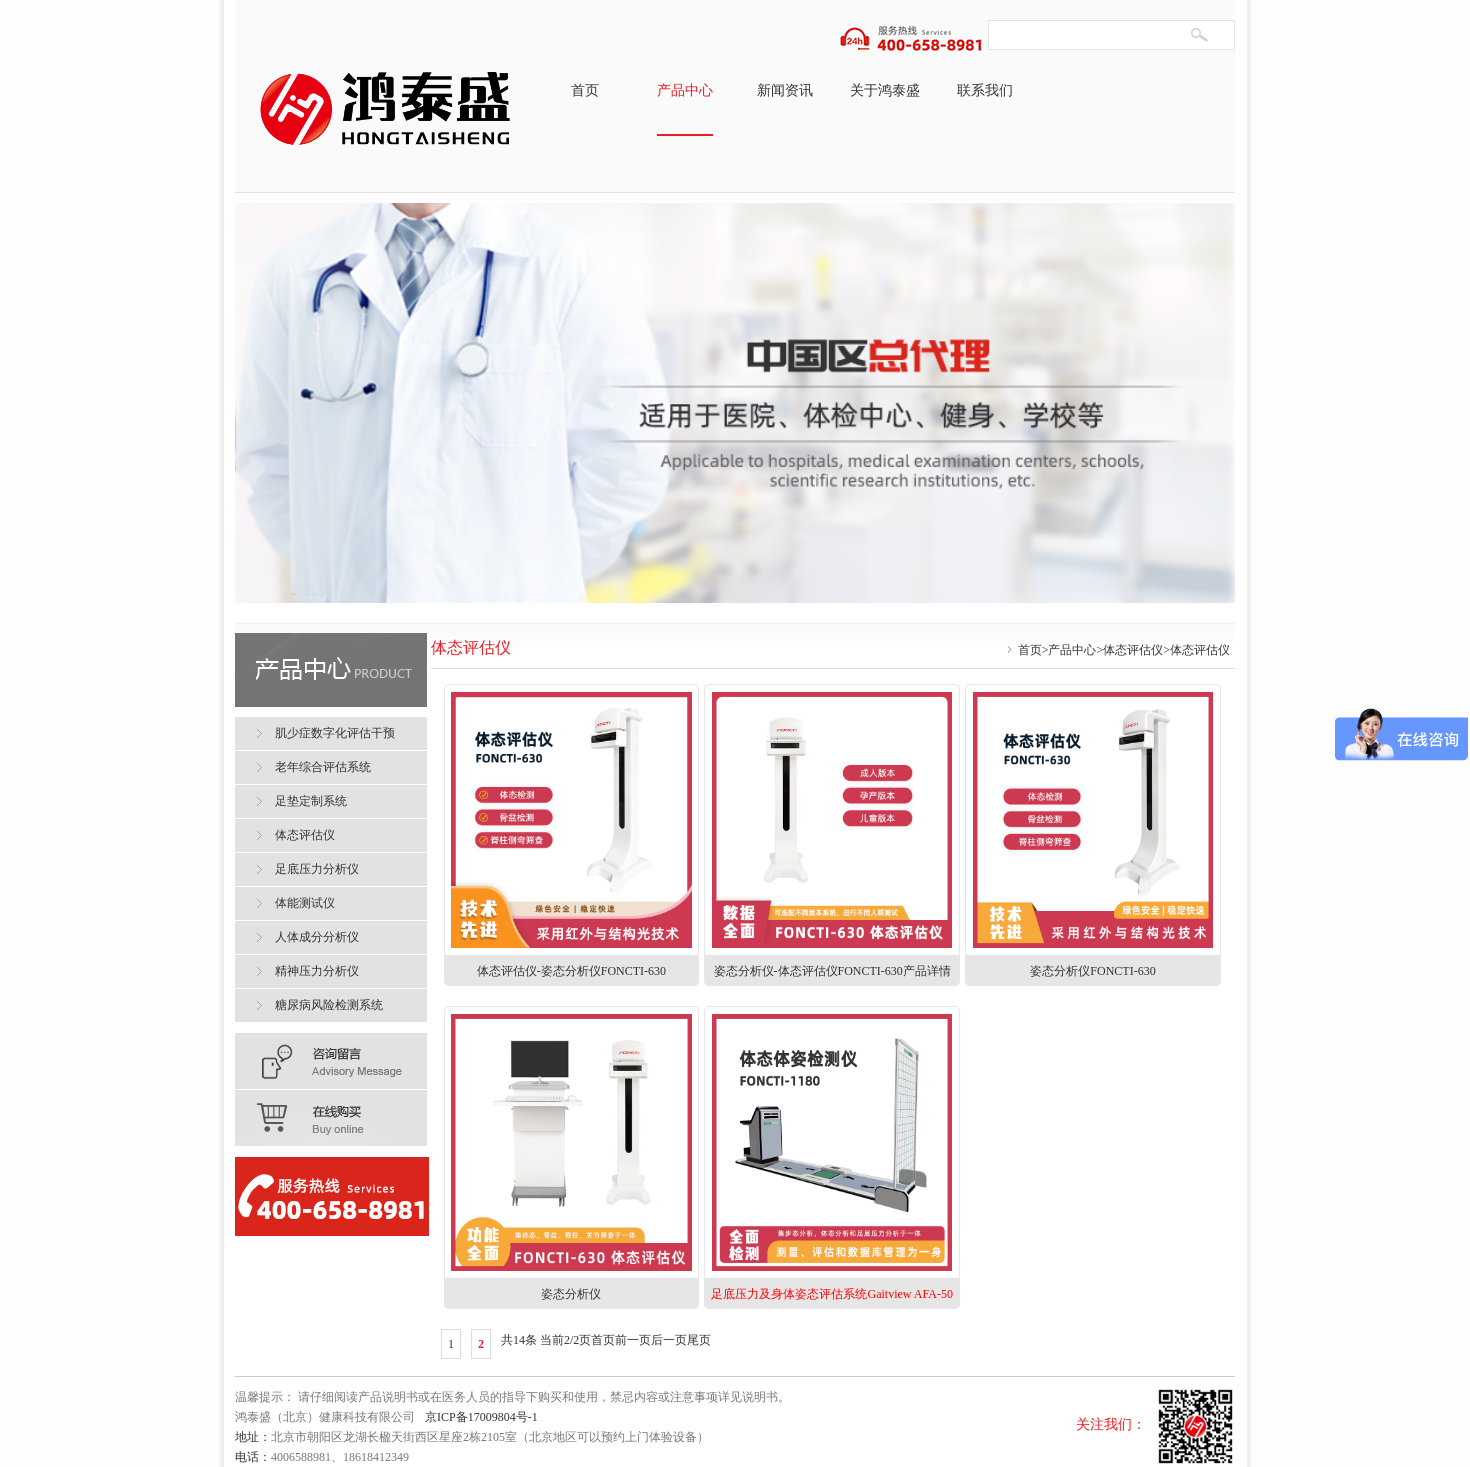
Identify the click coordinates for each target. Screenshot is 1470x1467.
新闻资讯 (785, 90)
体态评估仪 (1133, 650)
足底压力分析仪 (317, 869)
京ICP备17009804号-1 (481, 1417)
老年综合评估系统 (323, 767)
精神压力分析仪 (317, 971)
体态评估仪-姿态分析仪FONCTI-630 (571, 971)
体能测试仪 (305, 903)
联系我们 (985, 90)
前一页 (633, 1340)
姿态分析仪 (571, 1294)
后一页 (669, 1340)
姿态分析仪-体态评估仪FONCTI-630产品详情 (832, 971)
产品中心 (685, 90)
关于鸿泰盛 (885, 90)
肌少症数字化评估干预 (335, 733)
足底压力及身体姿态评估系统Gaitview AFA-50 (831, 1294)
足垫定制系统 (311, 801)
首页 (585, 90)
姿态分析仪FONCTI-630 (1092, 971)
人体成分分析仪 (317, 937)
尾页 (699, 1340)
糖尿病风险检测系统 (329, 1005)
